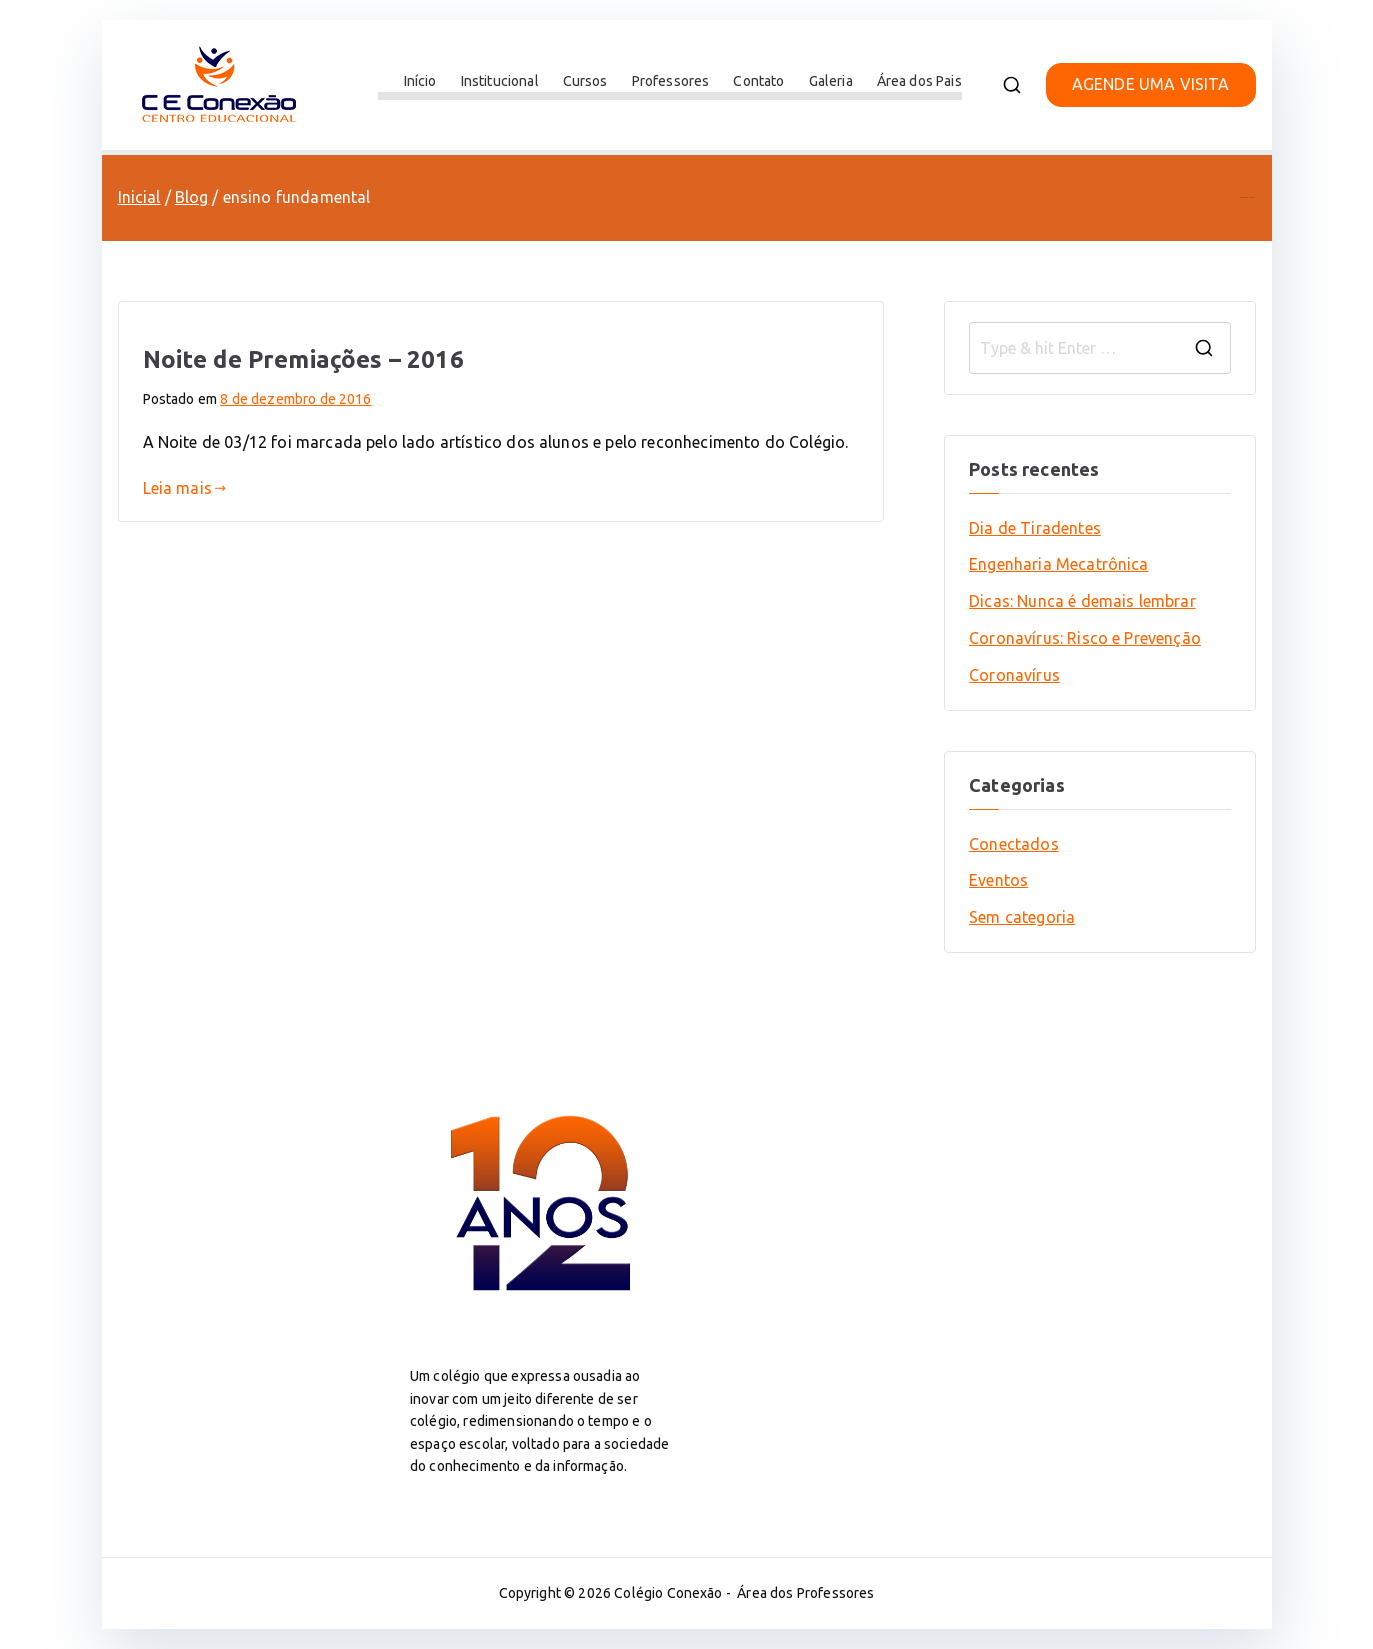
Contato (758, 81)
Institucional (500, 81)
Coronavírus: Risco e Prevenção (1085, 638)
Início (420, 81)
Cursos (585, 81)
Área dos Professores (805, 1593)
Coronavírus (1014, 675)
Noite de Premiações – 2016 (303, 359)
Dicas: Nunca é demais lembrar (1082, 601)
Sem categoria (1022, 917)
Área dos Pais (919, 81)
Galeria (831, 81)
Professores (671, 81)
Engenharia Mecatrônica (1059, 564)
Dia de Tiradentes (1035, 528)
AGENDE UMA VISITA (1151, 84)
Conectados (1014, 844)
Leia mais (185, 488)
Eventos (998, 880)
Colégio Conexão (668, 1593)
